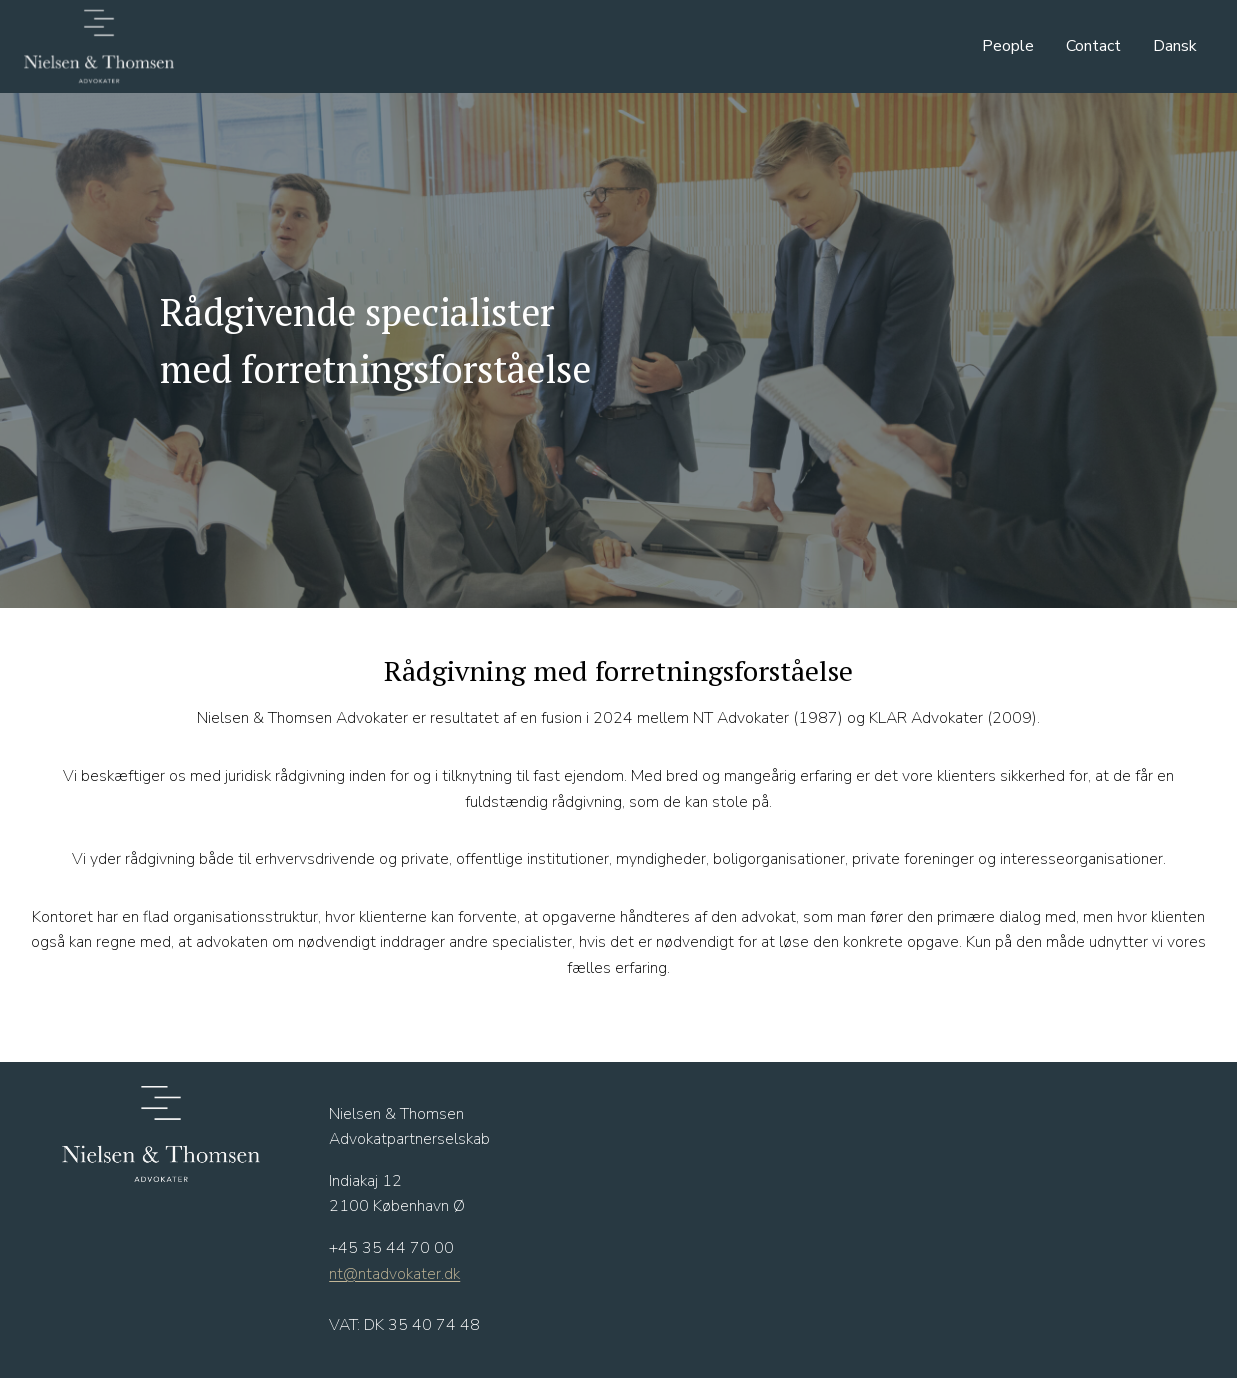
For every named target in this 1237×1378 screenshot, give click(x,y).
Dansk (1175, 46)
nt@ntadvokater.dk (394, 1274)
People (1008, 46)
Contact (1093, 46)
